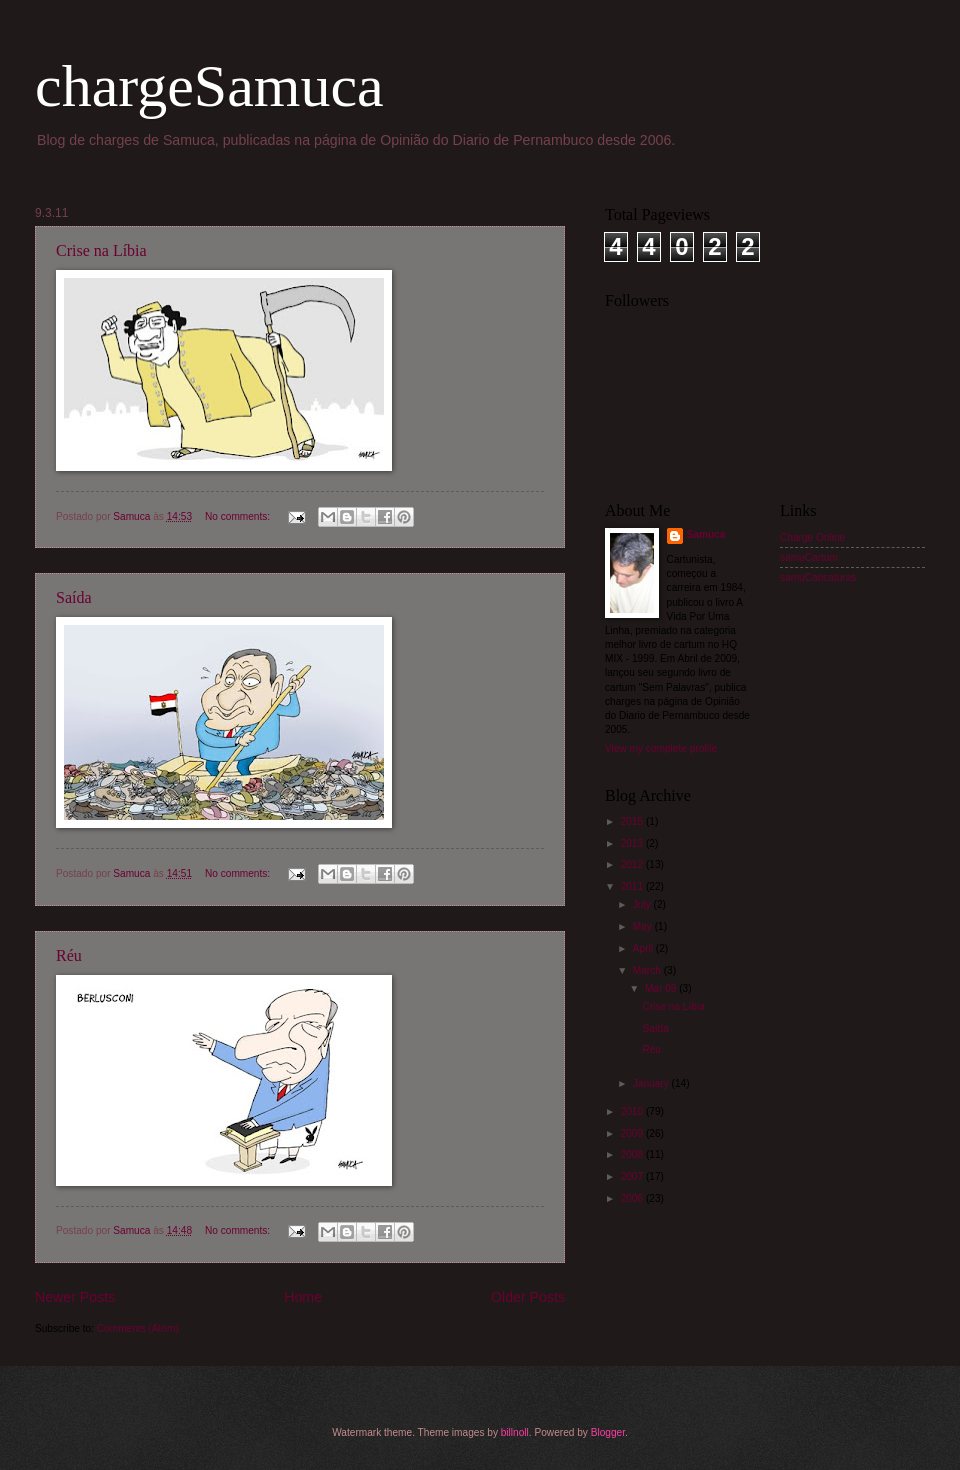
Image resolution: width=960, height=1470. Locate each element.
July (643, 904)
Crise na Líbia (101, 250)
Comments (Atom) (138, 1328)
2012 (633, 864)
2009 (633, 1133)
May (644, 926)
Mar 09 (662, 988)
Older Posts (528, 1297)
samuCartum (809, 557)
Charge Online (812, 537)
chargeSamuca (209, 86)
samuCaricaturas (818, 577)
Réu (69, 955)
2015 (633, 821)
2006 (633, 1198)
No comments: (239, 516)
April (644, 948)
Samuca (706, 534)
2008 (633, 1154)
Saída (74, 597)
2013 (633, 843)
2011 (633, 886)
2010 (633, 1111)
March (648, 970)
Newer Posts (75, 1297)
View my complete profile (661, 748)
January (652, 1083)
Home (303, 1297)
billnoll (515, 1432)
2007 (633, 1176)
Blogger (608, 1432)
